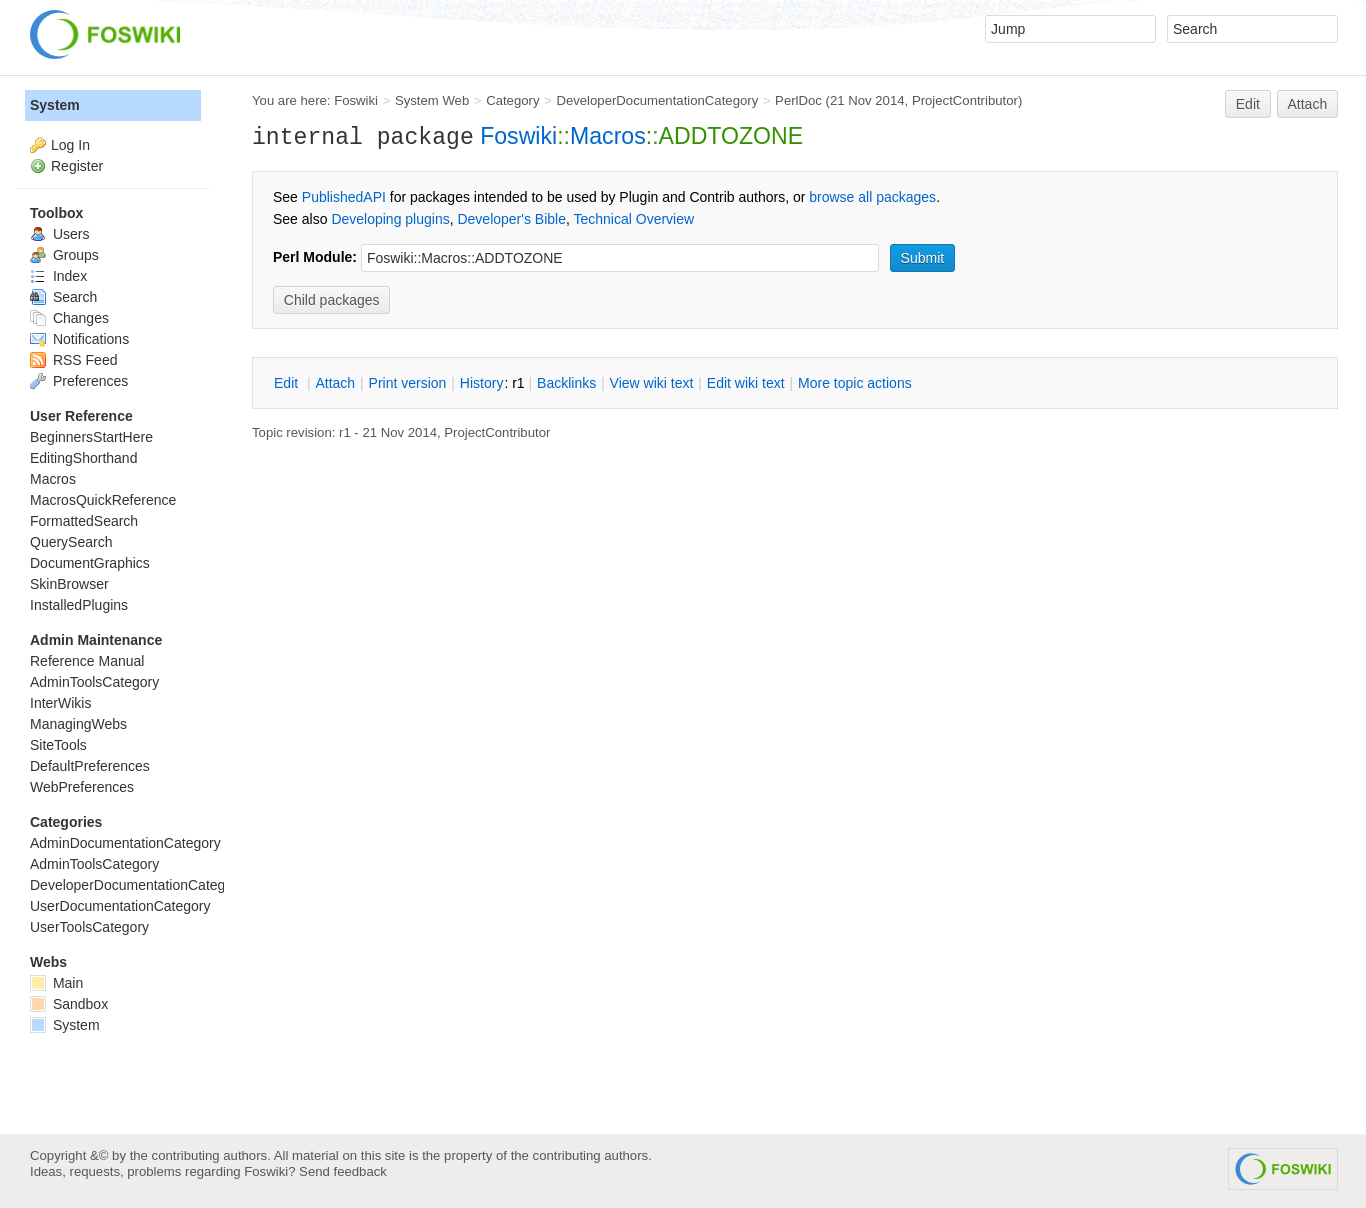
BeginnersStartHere (91, 437)
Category (512, 100)
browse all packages (872, 197)
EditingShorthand (83, 458)
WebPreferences (82, 787)
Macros (608, 136)
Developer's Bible (511, 219)
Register (77, 166)
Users (59, 234)
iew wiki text (652, 383)
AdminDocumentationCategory (125, 843)
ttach (335, 383)
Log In (70, 145)
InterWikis (60, 703)
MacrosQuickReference (103, 500)
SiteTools (58, 745)
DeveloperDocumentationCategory (657, 100)
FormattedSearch (84, 521)
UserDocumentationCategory (120, 906)
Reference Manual (87, 661)
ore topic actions (855, 383)
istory (482, 383)
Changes (69, 318)
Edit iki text (746, 383)
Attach (1308, 104)
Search (63, 297)
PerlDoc (798, 100)
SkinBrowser (69, 584)
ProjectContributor (965, 100)
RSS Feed (73, 360)
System (55, 105)
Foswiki (356, 100)
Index (58, 276)
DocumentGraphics (90, 563)
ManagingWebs (78, 724)
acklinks (566, 383)
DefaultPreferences (90, 766)
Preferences (79, 381)
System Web (432, 100)
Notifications (79, 339)
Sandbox (69, 1004)
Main (56, 983)
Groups (64, 255)
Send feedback (343, 1171)
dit (288, 383)
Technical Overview (634, 219)
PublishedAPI (344, 197)
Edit (1248, 104)
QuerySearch (71, 542)
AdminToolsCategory (94, 682)
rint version (408, 383)
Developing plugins (390, 219)
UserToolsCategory (89, 927)
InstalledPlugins (79, 605)
